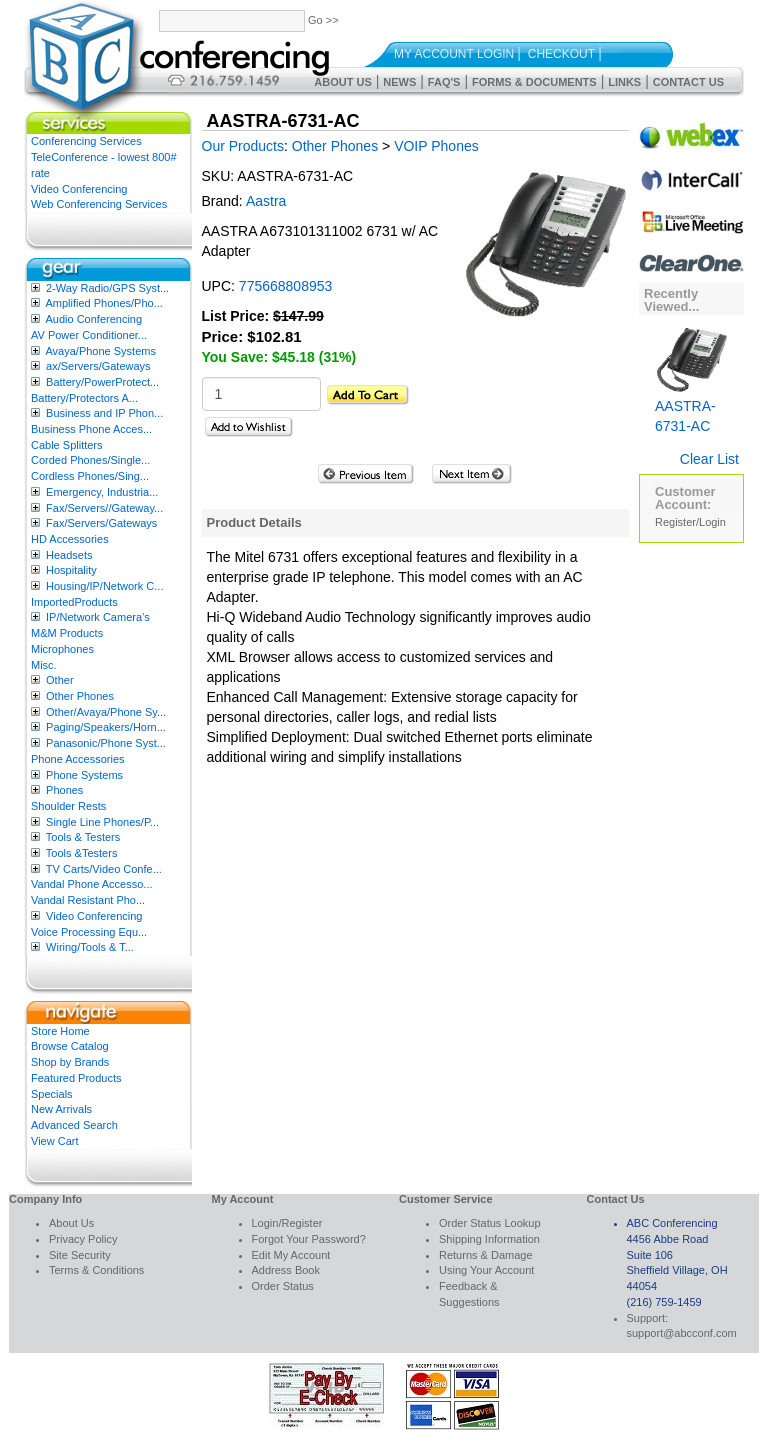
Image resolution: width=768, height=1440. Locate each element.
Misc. (44, 665)
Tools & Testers (83, 837)
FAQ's (444, 82)
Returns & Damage (486, 1255)
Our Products (243, 146)
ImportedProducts (74, 602)
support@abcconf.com (682, 1333)
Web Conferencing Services (99, 204)
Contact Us (688, 82)
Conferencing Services (86, 141)
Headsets (69, 555)
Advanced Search (74, 1125)
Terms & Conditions (96, 1270)
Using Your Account (486, 1270)
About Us (342, 82)
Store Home (60, 1031)
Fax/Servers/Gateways (101, 523)
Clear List (709, 459)
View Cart (54, 1141)
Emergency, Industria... (102, 492)
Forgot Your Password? (309, 1239)
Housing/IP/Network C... (104, 586)
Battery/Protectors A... (84, 398)
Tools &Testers (82, 853)
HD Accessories (70, 539)
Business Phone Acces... (91, 429)
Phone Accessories (78, 759)
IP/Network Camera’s (98, 617)
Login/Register (287, 1223)
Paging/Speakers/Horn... (106, 727)
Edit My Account (291, 1255)
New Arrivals (61, 1109)
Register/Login (690, 522)
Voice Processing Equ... (89, 932)
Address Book (286, 1270)
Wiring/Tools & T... (90, 947)
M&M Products (67, 633)
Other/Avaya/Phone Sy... (106, 712)
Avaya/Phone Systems (100, 351)
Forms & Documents (534, 82)
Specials (52, 1094)
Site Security (80, 1255)
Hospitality (71, 570)
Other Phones (80, 696)
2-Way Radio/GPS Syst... (107, 288)
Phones (64, 790)
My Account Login (454, 54)
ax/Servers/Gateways (98, 366)
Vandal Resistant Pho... (88, 900)
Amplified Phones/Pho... (103, 303)
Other (60, 680)
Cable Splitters (67, 445)
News (399, 82)
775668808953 (285, 286)
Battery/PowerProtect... (102, 382)
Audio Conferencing (93, 319)
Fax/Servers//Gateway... (104, 508)
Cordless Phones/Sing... (90, 476)
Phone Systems (84, 775)
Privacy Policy (83, 1239)
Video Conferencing (79, 189)
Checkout (561, 54)
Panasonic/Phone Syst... (106, 743)
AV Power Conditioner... (89, 335)
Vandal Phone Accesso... (92, 884)
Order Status (283, 1286)
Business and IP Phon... (104, 413)
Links (624, 82)
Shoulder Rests (68, 806)
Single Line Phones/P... (102, 822)
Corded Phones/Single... (90, 460)
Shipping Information (489, 1239)
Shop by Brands (70, 1062)
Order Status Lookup (490, 1223)
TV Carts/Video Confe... (104, 869)
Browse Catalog (70, 1046)
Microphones (62, 649)
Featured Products (76, 1078)
